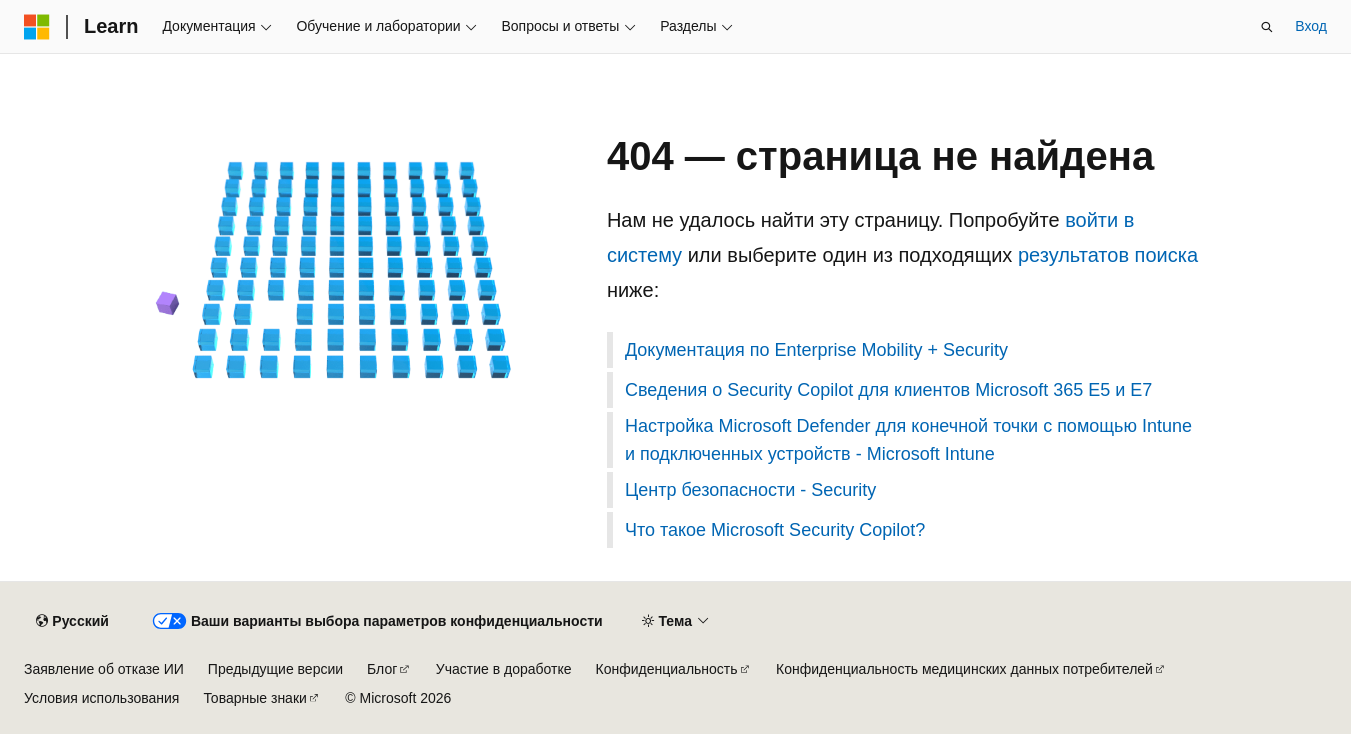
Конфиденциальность (667, 669)
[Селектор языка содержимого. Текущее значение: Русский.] (72, 622)
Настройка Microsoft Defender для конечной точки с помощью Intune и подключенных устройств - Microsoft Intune (908, 440)
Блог (382, 669)
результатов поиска (1108, 255)
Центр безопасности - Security (750, 490)
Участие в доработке (504, 669)
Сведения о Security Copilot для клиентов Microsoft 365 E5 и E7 (888, 390)
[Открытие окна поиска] (1267, 27)
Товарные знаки (254, 698)
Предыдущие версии (275, 669)
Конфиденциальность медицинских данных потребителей (964, 669)
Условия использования (101, 698)
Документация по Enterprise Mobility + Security (816, 350)
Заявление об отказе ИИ (104, 669)
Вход (1311, 26)
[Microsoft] (37, 27)
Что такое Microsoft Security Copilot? (775, 530)
